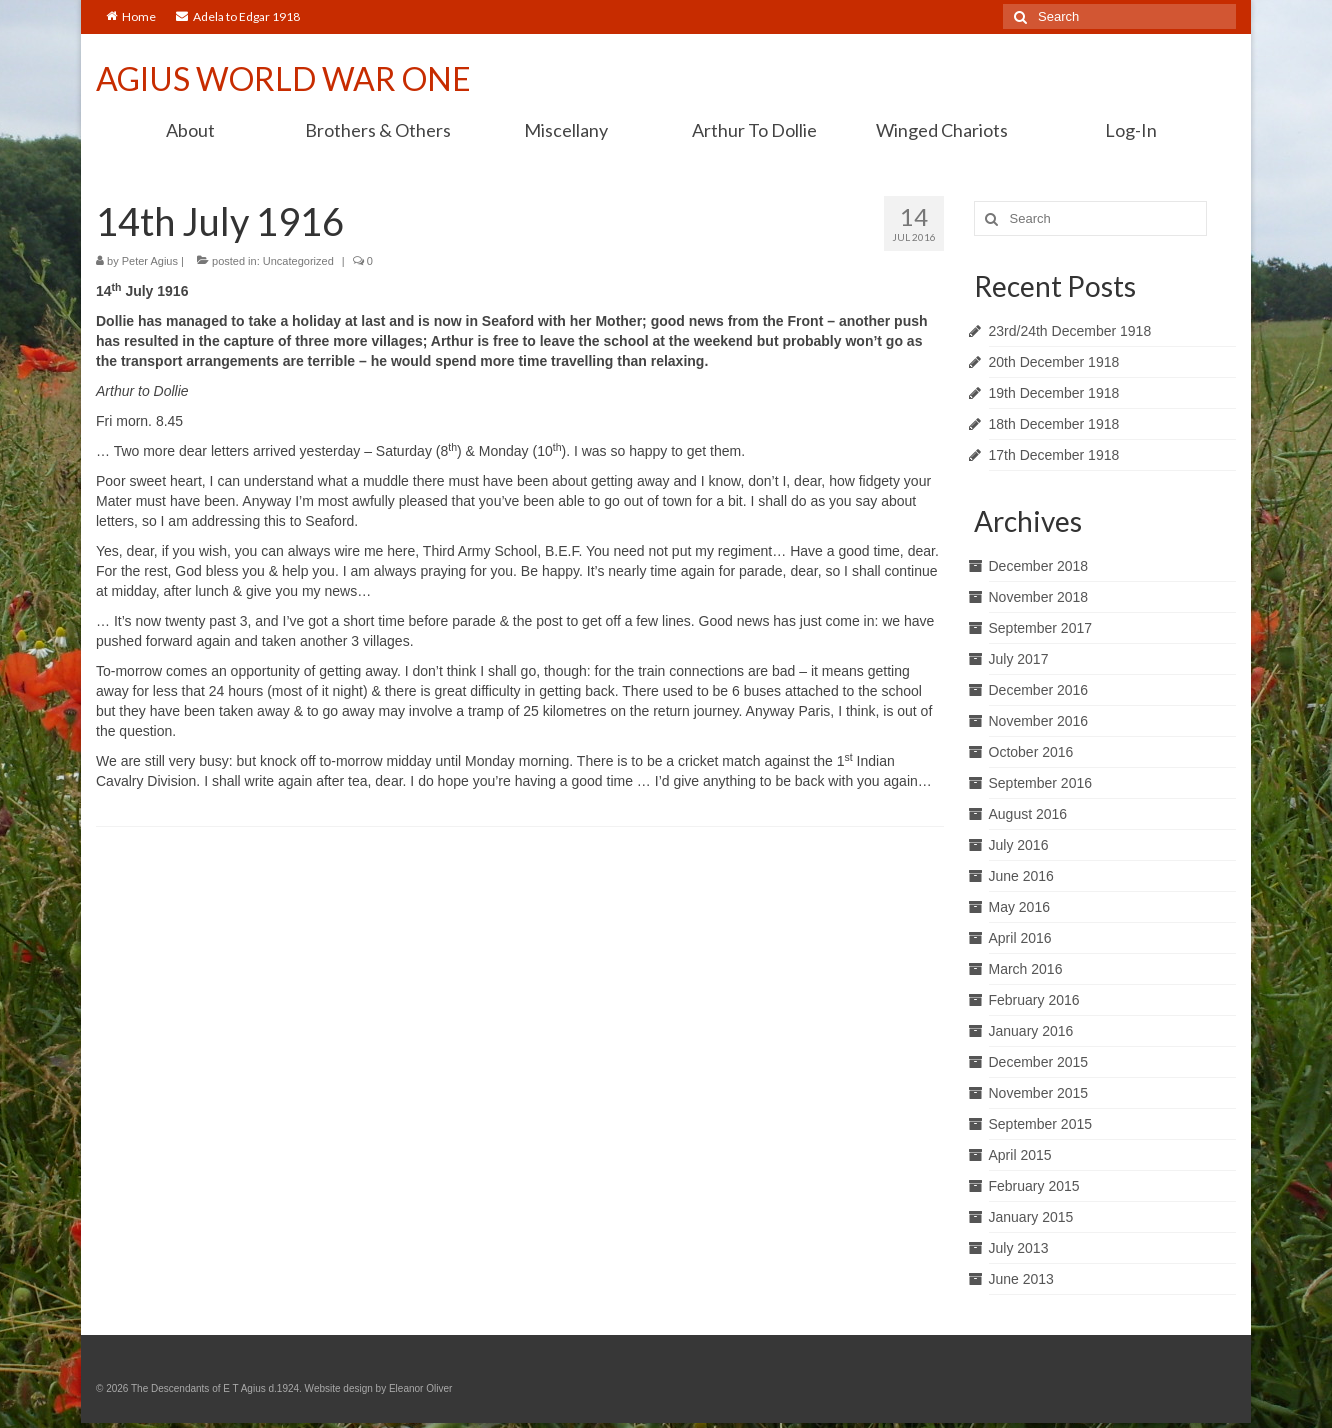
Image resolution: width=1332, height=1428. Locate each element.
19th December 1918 (1054, 393)
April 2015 (1020, 1155)
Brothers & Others (378, 130)
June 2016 (1021, 876)
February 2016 (1034, 1000)
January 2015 (1031, 1217)
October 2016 (1031, 752)
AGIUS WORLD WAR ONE (283, 78)
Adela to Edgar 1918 (238, 16)
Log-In (1131, 130)
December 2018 (1039, 566)
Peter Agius (150, 261)
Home (131, 16)
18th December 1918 (1054, 424)
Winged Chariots (942, 130)
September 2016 (1041, 783)
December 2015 (1039, 1062)
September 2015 (1041, 1124)
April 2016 (1020, 938)
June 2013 (1021, 1279)
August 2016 (1028, 814)
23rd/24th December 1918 (1070, 331)
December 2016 (1039, 690)
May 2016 (1019, 907)
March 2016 (1026, 969)
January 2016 (1031, 1031)
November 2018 (1039, 597)
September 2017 (1041, 628)
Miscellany (566, 130)
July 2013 (1019, 1248)
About (190, 130)
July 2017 (1019, 659)
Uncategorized (298, 261)
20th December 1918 (1054, 362)
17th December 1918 (1054, 455)
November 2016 (1039, 721)
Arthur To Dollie (754, 130)
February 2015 (1034, 1186)
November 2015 (1039, 1093)
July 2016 (1019, 845)
